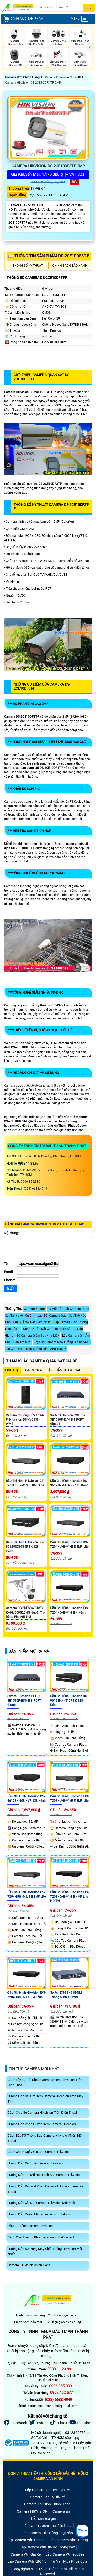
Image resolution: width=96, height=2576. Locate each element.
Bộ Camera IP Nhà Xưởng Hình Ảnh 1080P (36, 1349)
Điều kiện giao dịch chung (63, 2322)
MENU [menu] (79, 19)
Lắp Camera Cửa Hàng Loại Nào (47, 2533)
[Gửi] (10, 1288)
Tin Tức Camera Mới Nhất (34, 2069)
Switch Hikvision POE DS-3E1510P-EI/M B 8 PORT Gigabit (67, 1420)
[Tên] (37, 1264)
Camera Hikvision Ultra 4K (63, 77)
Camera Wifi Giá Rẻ (25, 2554)
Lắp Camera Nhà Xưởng (68, 2540)
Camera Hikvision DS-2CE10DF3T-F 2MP (33, 82)
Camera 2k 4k (33, 1370)
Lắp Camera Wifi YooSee (65, 2554)
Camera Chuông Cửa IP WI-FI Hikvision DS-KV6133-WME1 (25, 1420)
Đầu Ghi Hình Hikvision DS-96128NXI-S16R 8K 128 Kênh (24, 1547)
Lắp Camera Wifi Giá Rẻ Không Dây (47, 2547)
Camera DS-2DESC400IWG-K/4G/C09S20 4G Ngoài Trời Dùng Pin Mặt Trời (25, 1612)
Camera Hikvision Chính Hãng (29, 2265)
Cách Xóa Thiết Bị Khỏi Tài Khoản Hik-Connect (41, 2237)
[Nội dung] (48, 1247)
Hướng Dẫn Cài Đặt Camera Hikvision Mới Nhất (41, 2203)
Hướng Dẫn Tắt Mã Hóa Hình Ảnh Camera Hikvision (44, 2175)
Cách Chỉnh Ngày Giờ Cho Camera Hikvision (39, 2152)
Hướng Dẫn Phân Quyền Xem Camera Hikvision (42, 2124)
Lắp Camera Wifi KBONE (27, 2561)
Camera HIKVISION (32, 2511)
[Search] (61, 7)
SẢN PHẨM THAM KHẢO (64, 1370)
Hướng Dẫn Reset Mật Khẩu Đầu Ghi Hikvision (41, 2214)
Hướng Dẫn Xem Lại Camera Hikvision (35, 2163)
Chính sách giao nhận (63, 2315)
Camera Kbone (34, 1309)
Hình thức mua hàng (30, 2315)
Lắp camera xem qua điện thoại (47, 2526)
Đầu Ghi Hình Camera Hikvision (30, 2226)
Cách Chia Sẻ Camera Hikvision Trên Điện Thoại (42, 2112)
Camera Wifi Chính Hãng (22, 77)
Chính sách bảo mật (28, 2322)
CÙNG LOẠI (11, 1370)
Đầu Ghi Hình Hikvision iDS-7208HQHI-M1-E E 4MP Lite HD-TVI (69, 1896)
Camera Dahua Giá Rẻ (47, 2497)
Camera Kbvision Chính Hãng (47, 2504)
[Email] (38, 1272)
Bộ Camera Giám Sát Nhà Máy (38, 1335)
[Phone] (38, 1280)
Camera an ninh (65, 2511)
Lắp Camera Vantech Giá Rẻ (47, 2490)
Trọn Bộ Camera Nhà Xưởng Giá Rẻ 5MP (62, 1342)
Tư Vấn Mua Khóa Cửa (69, 2561)
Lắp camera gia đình (47, 2518)
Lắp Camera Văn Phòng (26, 2540)
